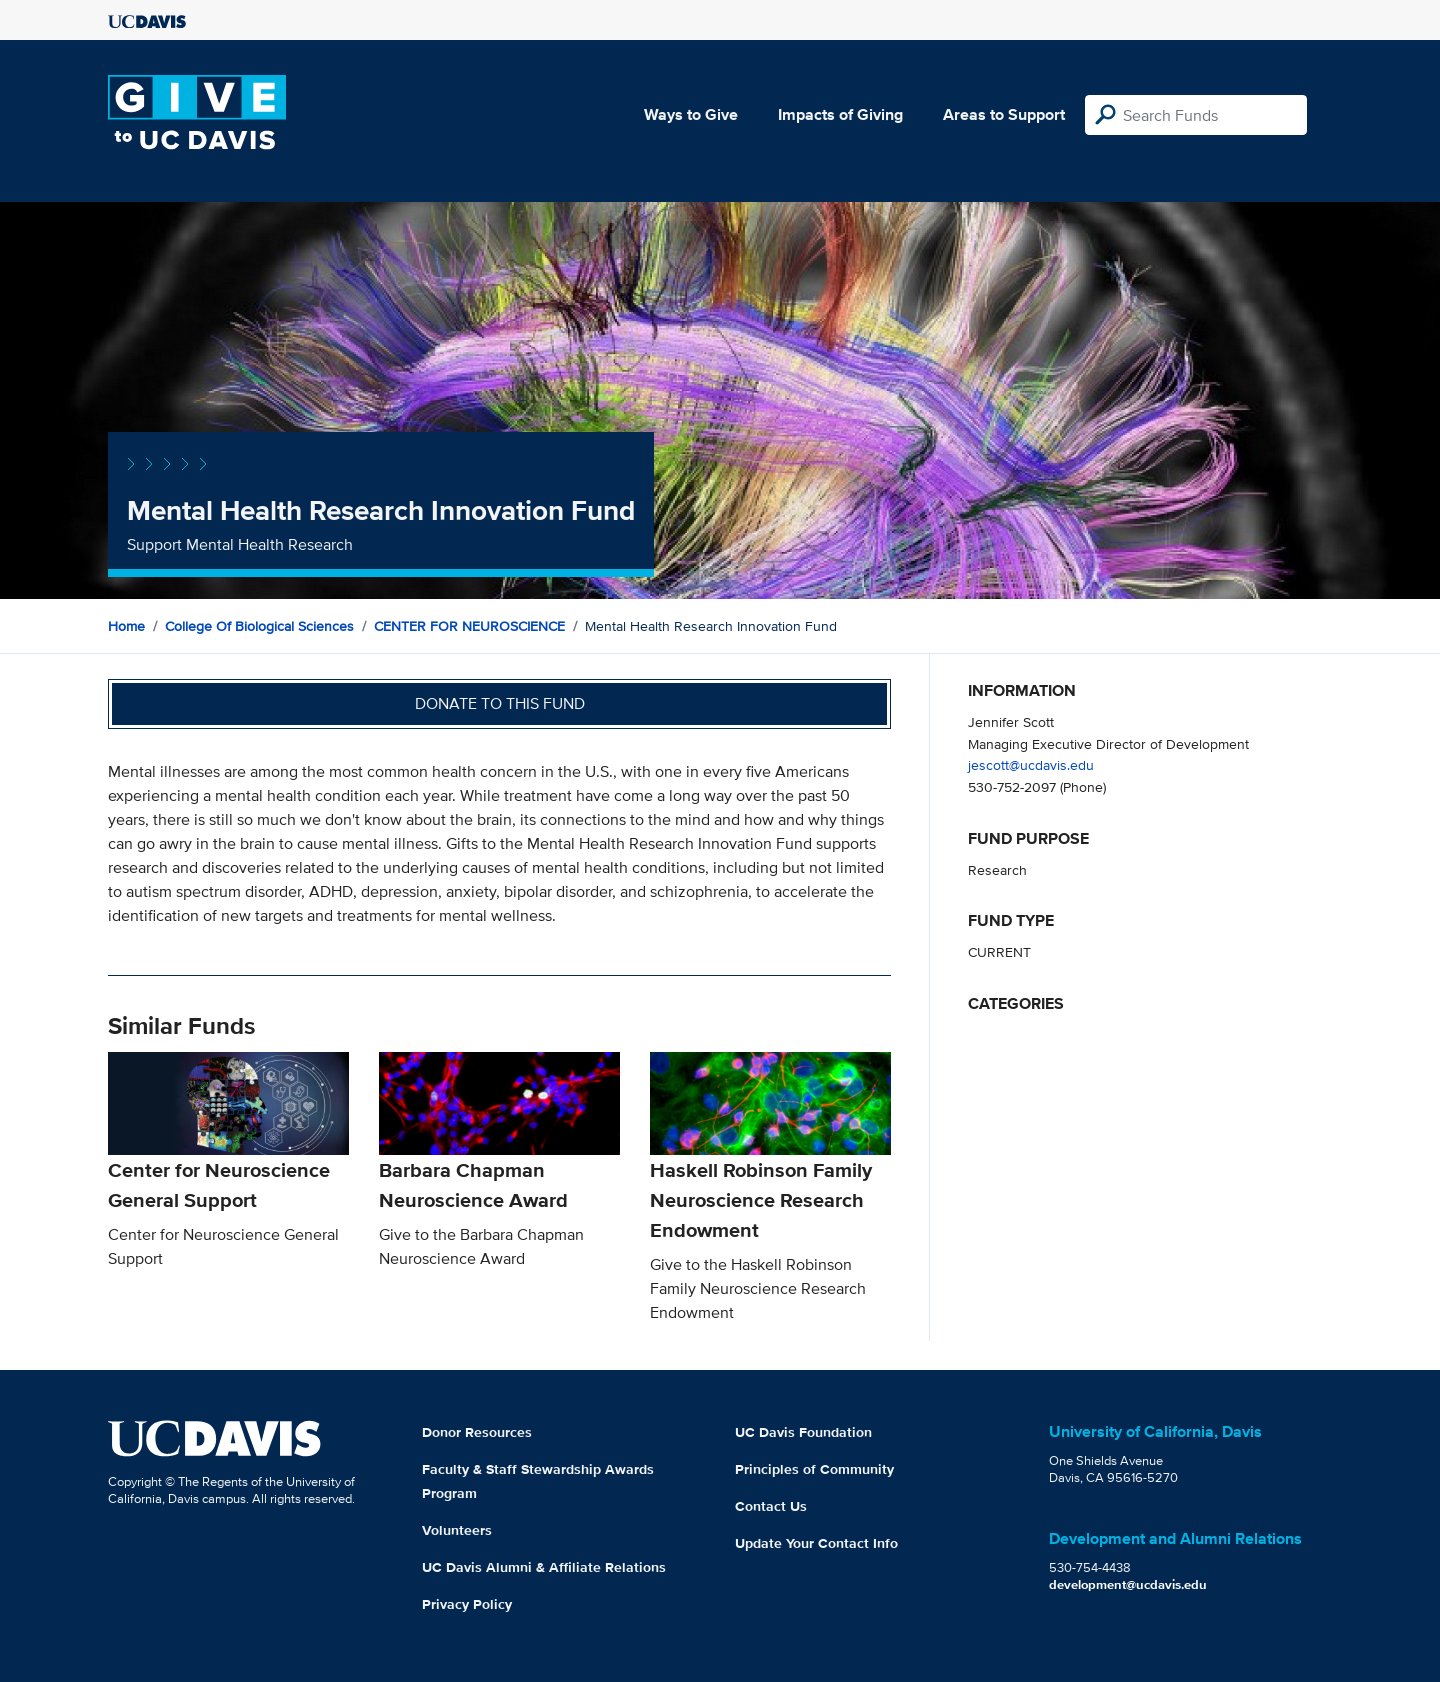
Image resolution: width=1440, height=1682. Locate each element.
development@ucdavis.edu (1128, 1584)
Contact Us (771, 1506)
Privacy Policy (467, 1604)
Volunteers (457, 1530)
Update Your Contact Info (816, 1543)
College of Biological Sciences (259, 626)
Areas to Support (1004, 114)
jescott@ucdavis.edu (1031, 764)
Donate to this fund (500, 703)
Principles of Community (814, 1469)
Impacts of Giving (840, 114)
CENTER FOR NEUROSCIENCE (469, 626)
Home (126, 626)
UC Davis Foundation (803, 1432)
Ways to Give (691, 114)
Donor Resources (477, 1432)
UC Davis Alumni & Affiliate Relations (544, 1567)
